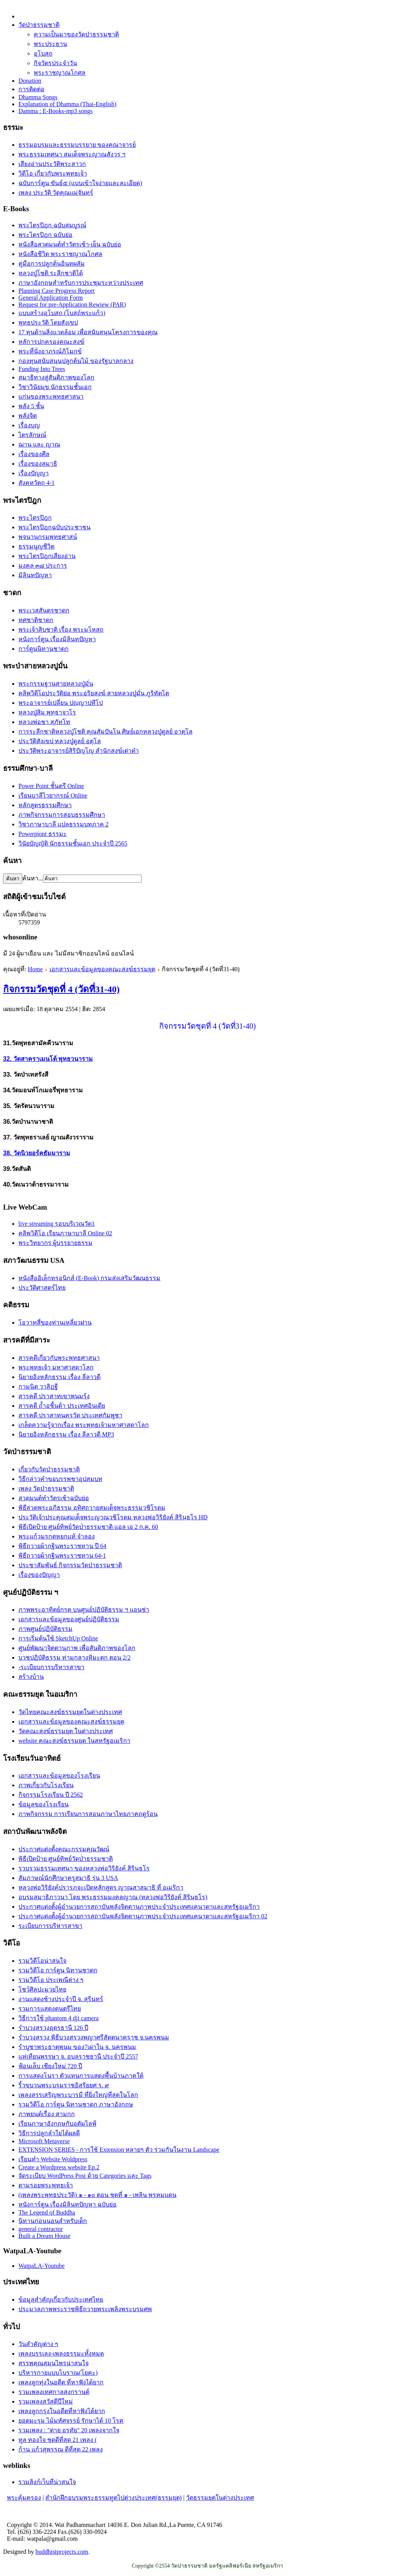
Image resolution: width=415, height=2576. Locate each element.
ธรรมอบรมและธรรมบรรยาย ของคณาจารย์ (77, 144)
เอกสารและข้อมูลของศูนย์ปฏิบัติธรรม (68, 1619)
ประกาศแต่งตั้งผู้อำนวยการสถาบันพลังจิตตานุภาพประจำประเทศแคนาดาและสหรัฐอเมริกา (139, 1906)
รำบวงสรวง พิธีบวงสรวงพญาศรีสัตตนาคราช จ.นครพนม (93, 2037)
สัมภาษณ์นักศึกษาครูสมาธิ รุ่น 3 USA (68, 1878)
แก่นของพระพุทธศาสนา (51, 396)
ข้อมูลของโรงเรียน (43, 1804)
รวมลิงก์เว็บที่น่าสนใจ (47, 2482)
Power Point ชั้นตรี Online (51, 786)
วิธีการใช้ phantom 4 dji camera (58, 2018)
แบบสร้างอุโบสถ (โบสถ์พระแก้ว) (61, 313)
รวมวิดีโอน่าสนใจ (42, 1960)
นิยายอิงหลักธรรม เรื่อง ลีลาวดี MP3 (66, 1434)
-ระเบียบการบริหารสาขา (51, 1667)
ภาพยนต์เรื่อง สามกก (46, 2114)
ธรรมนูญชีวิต (36, 546)
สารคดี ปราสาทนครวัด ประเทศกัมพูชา (70, 1415)
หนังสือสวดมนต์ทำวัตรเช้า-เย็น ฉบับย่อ (69, 244)
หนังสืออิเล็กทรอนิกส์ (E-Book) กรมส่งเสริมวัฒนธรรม (89, 1278)
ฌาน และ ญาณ (39, 444)
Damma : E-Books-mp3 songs (55, 111)
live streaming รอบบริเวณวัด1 (56, 1223)
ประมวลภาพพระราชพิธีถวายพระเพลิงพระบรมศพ (85, 2309)
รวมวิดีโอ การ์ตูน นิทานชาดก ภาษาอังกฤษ (75, 2104)
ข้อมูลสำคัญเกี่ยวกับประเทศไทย (60, 2299)
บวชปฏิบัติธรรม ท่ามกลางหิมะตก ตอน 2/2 (74, 1657)
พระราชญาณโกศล (60, 72)
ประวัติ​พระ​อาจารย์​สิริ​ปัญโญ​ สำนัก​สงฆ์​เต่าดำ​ (78, 750)
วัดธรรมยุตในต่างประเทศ (220, 2497)
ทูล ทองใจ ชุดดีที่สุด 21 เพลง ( (57, 2439)
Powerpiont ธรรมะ (42, 834)
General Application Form (50, 297)
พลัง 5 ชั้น (31, 406)
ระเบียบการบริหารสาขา (50, 1926)
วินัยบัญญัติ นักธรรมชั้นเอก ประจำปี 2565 (72, 843)
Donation (29, 80)
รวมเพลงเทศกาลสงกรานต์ (53, 2392)
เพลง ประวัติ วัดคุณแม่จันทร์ (55, 192)
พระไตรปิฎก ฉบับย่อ (45, 234)
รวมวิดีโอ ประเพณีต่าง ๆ (51, 1980)
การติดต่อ (31, 89)
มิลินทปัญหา (35, 575)
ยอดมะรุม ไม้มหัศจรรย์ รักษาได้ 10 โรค (71, 2420)
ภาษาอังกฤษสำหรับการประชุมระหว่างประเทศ (80, 282)
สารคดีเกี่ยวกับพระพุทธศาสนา (59, 1357)
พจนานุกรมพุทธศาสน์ (47, 537)
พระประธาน (50, 44)
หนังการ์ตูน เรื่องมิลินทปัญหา (57, 639)
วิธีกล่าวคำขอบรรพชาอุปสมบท (60, 1479)
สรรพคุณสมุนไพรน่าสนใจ (53, 2363)
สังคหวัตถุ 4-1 (36, 482)
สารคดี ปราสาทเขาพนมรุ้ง (54, 1396)
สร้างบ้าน (31, 1676)
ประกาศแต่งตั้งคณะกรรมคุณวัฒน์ (63, 1849)
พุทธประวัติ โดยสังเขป (48, 322)
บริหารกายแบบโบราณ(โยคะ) (58, 2372)
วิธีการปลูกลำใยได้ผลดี (49, 2133)
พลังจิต (27, 415)
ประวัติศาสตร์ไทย (42, 1287)
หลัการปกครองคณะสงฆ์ (51, 341)
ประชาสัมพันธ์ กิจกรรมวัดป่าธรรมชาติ (70, 1565)
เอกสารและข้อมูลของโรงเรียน (59, 1775)
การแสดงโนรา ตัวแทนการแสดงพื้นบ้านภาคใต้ (80, 2075)
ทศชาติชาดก (35, 620)
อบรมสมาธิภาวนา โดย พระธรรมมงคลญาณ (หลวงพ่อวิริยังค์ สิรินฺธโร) (113, 1897)
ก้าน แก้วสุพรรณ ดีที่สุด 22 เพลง (60, 2449)
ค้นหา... (32, 878)
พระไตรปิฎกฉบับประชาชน (54, 527)
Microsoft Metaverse (44, 2141)
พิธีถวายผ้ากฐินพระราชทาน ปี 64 (62, 1546)
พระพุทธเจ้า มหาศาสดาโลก (56, 1367)
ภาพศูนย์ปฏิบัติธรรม (45, 1628)
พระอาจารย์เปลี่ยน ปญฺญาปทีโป (60, 702)
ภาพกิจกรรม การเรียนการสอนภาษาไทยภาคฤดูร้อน (88, 1814)
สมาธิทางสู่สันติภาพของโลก (56, 377)
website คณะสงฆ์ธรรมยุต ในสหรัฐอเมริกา (74, 1740)
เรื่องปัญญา (33, 473)
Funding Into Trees (41, 369)
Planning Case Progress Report (56, 290)
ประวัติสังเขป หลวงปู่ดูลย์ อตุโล (59, 741)
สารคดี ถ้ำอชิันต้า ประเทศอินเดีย (61, 1405)
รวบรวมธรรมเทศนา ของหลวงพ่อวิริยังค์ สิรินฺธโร (84, 1868)
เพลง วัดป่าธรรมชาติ (46, 1488)
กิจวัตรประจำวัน (55, 63)
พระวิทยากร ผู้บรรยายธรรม (55, 1243)
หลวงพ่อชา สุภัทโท (44, 722)
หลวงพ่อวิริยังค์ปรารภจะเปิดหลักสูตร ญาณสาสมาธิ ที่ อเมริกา (100, 1887)
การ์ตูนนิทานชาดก (43, 648)
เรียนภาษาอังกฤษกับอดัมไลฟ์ (57, 2123)
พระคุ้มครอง (24, 2497)
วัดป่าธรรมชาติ (38, 24)
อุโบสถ (43, 53)
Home (35, 969)
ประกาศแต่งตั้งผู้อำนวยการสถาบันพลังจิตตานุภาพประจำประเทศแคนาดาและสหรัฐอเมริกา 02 (142, 1916)
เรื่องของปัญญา (39, 1574)
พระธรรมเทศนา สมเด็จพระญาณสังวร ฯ (71, 154)
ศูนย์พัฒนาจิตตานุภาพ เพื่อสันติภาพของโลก (76, 1648)
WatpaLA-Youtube (41, 2265)
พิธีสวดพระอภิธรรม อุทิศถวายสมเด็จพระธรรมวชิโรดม (91, 1507)
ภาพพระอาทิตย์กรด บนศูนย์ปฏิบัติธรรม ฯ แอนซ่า (83, 1609)
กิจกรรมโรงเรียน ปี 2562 (50, 1794)
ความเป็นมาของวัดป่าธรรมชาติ (76, 34)
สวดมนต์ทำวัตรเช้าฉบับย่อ (53, 1498)
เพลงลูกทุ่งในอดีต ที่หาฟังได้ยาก (61, 2382)
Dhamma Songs (38, 97)
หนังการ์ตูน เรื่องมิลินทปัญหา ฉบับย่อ (67, 2204)
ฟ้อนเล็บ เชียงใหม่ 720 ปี (50, 2066)
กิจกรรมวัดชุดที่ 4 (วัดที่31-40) (61, 989)
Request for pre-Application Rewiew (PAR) (72, 304)
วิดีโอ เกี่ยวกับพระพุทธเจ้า (52, 173)
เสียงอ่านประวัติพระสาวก (52, 164)
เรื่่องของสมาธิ (37, 463)
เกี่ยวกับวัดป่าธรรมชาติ (49, 1469)
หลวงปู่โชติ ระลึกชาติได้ (50, 273)
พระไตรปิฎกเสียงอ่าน (47, 556)
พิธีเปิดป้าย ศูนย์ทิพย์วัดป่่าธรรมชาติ (65, 1858)
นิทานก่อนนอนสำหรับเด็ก (52, 2221)
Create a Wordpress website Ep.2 (58, 2167)
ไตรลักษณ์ (32, 435)
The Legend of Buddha (46, 2212)
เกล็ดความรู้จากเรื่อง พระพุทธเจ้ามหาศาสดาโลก (83, 1425)
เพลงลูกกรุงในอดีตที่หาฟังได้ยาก (61, 2411)
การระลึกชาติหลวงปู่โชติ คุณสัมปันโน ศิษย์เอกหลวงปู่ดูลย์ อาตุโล (105, 731)
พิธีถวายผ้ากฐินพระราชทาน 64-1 (62, 1555)
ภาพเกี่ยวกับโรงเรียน (46, 1785)
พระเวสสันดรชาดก (43, 610)
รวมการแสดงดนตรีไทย (49, 2008)
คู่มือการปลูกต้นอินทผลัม (51, 263)
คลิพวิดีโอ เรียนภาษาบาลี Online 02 (65, 1233)
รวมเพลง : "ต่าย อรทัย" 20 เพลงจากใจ (68, 2430)
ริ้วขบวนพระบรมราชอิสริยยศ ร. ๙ (63, 2085)
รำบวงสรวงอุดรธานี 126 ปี (53, 2027)
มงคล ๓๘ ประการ (42, 565)
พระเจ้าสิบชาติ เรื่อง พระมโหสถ (61, 629)
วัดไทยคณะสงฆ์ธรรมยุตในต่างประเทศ (70, 1712)
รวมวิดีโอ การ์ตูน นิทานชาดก (57, 1970)
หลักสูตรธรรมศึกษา (45, 805)
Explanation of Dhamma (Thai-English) (67, 104)
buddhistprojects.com (61, 2551)
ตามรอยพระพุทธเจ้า (45, 2185)
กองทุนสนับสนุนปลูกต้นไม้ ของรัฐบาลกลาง (75, 361)
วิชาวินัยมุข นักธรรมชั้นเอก (55, 387)
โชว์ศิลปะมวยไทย (42, 1989)
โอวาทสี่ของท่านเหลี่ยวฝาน (55, 1322)
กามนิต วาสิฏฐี (38, 1386)
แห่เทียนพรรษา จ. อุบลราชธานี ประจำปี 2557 (78, 2056)
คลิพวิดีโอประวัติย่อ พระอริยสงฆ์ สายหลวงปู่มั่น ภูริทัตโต (93, 693)
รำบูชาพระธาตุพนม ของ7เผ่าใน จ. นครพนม (77, 2047)
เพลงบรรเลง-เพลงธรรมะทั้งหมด (61, 2353)
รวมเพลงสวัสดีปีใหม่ (45, 2401)
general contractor (40, 2229)
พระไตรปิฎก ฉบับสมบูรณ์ (52, 225)
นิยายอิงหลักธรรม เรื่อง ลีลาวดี (59, 1377)
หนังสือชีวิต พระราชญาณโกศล (60, 254)
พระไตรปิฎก (35, 517)
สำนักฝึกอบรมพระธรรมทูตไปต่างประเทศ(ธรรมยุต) (113, 2497)
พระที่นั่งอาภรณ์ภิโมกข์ (50, 351)
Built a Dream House (44, 2236)
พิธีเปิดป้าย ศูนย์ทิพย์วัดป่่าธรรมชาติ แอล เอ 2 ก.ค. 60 (88, 1527)
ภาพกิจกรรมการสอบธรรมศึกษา (61, 814)
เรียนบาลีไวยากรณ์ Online (52, 795)
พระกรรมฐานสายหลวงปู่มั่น (55, 683)
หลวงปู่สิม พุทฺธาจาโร (47, 712)
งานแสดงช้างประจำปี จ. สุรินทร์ (60, 1999)
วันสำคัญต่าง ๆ (38, 2344)
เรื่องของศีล (33, 454)
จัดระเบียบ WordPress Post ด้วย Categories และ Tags (85, 2175)
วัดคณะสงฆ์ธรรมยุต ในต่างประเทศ (65, 1731)
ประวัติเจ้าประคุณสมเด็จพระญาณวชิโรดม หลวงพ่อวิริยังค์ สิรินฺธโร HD (113, 1517)
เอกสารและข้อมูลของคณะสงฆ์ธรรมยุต (102, 969)
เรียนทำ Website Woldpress (52, 2159)
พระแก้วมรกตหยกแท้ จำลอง (56, 1536)
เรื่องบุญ (29, 425)
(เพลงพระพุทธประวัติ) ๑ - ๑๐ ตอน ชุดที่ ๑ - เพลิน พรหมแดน (97, 2195)
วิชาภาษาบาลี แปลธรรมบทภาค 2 (63, 824)
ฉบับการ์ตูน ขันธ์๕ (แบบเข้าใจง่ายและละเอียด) (80, 183)
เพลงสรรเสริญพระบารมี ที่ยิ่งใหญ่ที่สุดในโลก (78, 2095)
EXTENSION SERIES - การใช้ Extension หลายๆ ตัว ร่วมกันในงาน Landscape (118, 2149)
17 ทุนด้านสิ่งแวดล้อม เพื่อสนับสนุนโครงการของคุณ (88, 332)
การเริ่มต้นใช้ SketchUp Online (58, 1638)
